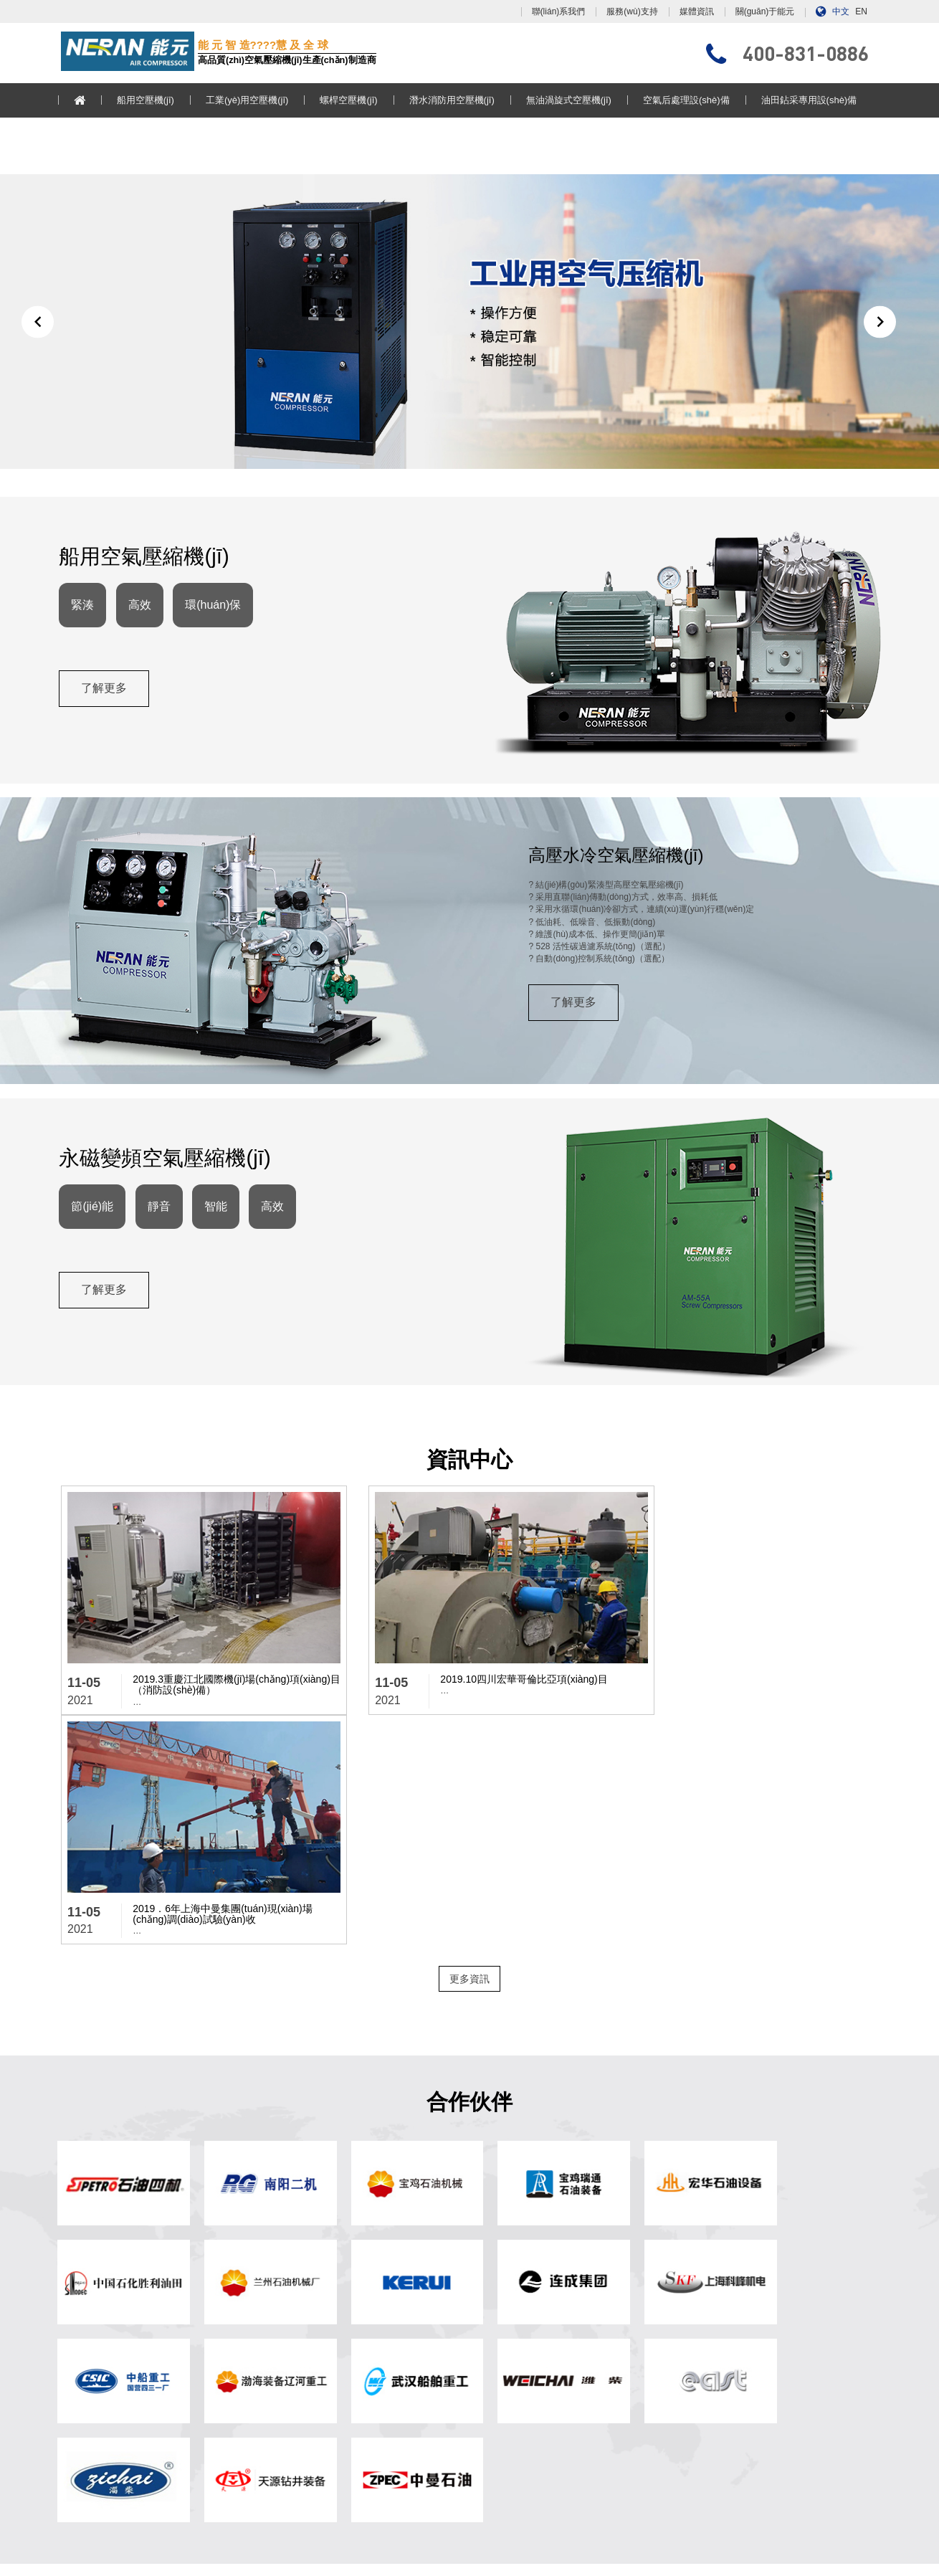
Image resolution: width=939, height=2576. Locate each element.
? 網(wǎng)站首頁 (305, 2321)
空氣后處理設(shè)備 (689, 100)
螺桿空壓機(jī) (352, 100)
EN (861, 11)
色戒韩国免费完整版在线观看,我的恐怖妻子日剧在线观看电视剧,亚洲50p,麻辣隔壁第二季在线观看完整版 (200, 2571)
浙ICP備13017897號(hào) (604, 2529)
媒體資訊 (697, 11)
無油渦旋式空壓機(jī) (571, 100)
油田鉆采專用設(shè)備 (812, 100)
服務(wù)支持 (631, 11)
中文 (840, 11)
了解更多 (106, 706)
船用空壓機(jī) (148, 100)
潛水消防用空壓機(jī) (454, 100)
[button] (38, 329)
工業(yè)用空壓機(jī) (250, 100)
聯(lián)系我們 (559, 11)
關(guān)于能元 (765, 11)
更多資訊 (469, 1751)
